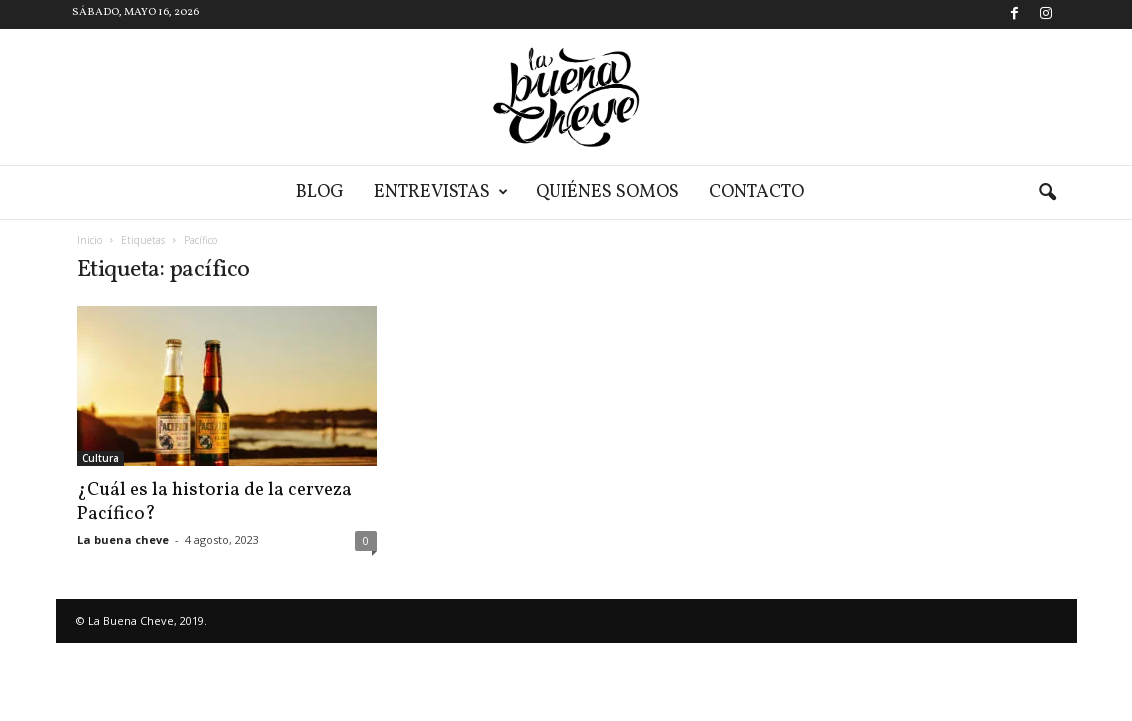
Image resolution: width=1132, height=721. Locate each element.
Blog (320, 192)
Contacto (756, 192)
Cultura (100, 458)
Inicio (89, 240)
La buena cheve (123, 539)
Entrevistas (441, 192)
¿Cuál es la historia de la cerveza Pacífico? (214, 502)
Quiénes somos (607, 192)
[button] (1047, 193)
